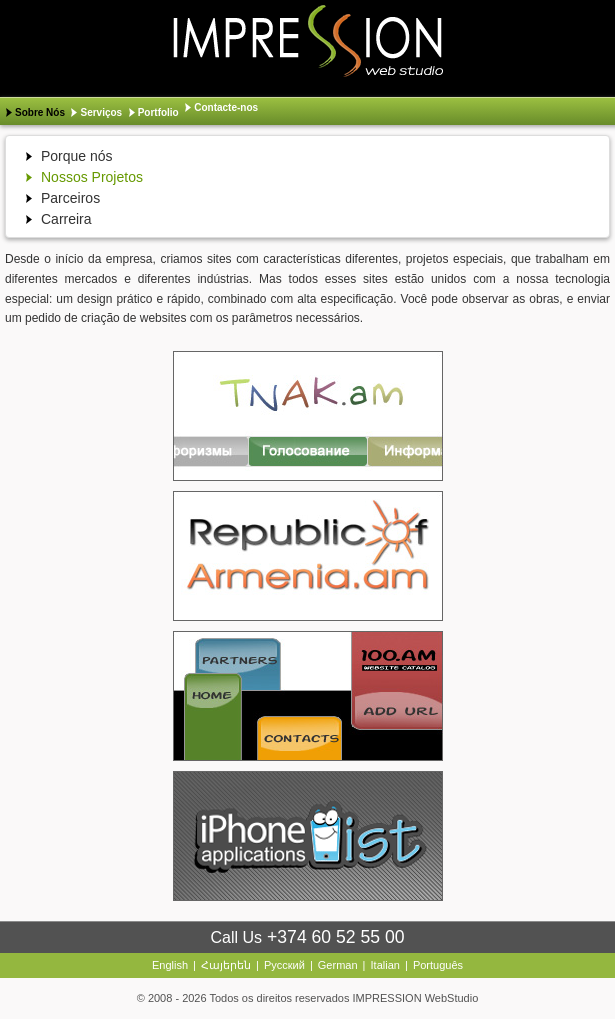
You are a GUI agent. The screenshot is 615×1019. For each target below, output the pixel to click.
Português (438, 965)
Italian (385, 965)
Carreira (66, 219)
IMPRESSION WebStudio (416, 998)
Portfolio (158, 112)
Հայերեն (226, 965)
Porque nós (77, 156)
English (170, 965)
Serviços (101, 112)
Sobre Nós (40, 112)
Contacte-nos (226, 107)
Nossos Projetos (92, 177)
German (338, 965)
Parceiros (70, 198)
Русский (284, 965)
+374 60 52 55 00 (335, 937)
